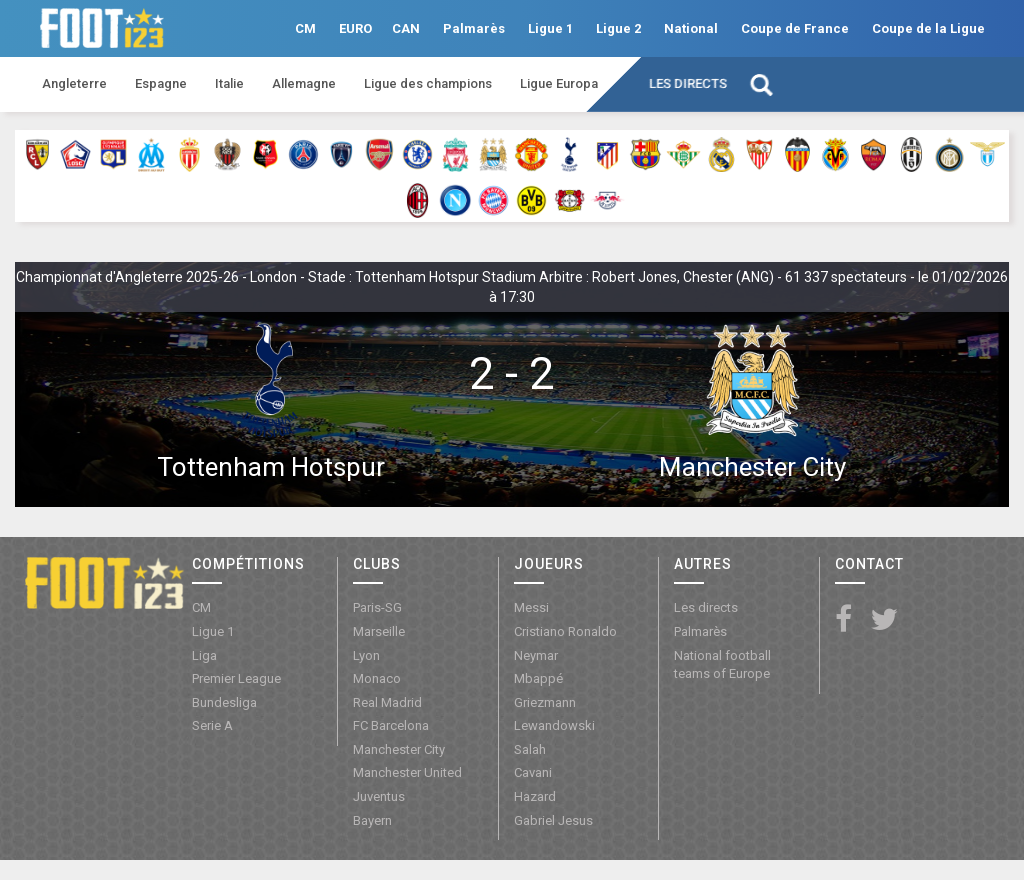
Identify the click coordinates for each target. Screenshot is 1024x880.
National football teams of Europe (722, 665)
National (691, 28)
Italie (229, 83)
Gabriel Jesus (553, 820)
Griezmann (545, 702)
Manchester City (752, 467)
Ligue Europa (559, 83)
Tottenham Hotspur (271, 467)
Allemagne (304, 83)
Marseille (379, 631)
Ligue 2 (618, 28)
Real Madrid (387, 702)
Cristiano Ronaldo (565, 631)
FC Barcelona (391, 725)
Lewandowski (554, 725)
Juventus (379, 796)
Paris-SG (377, 607)
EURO (355, 28)
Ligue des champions (428, 83)
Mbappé (538, 678)
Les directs (688, 83)
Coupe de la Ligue (928, 28)
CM (305, 28)
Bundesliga (224, 702)
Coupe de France (795, 28)
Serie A (212, 725)
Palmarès (474, 28)
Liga (204, 655)
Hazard (535, 796)
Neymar (536, 655)
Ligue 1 (550, 28)
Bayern (372, 820)
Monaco (377, 678)
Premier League (236, 678)
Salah (530, 749)
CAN (406, 28)
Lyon (366, 655)
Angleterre (74, 83)
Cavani (533, 772)
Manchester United (407, 772)
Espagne (161, 83)
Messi (531, 607)
